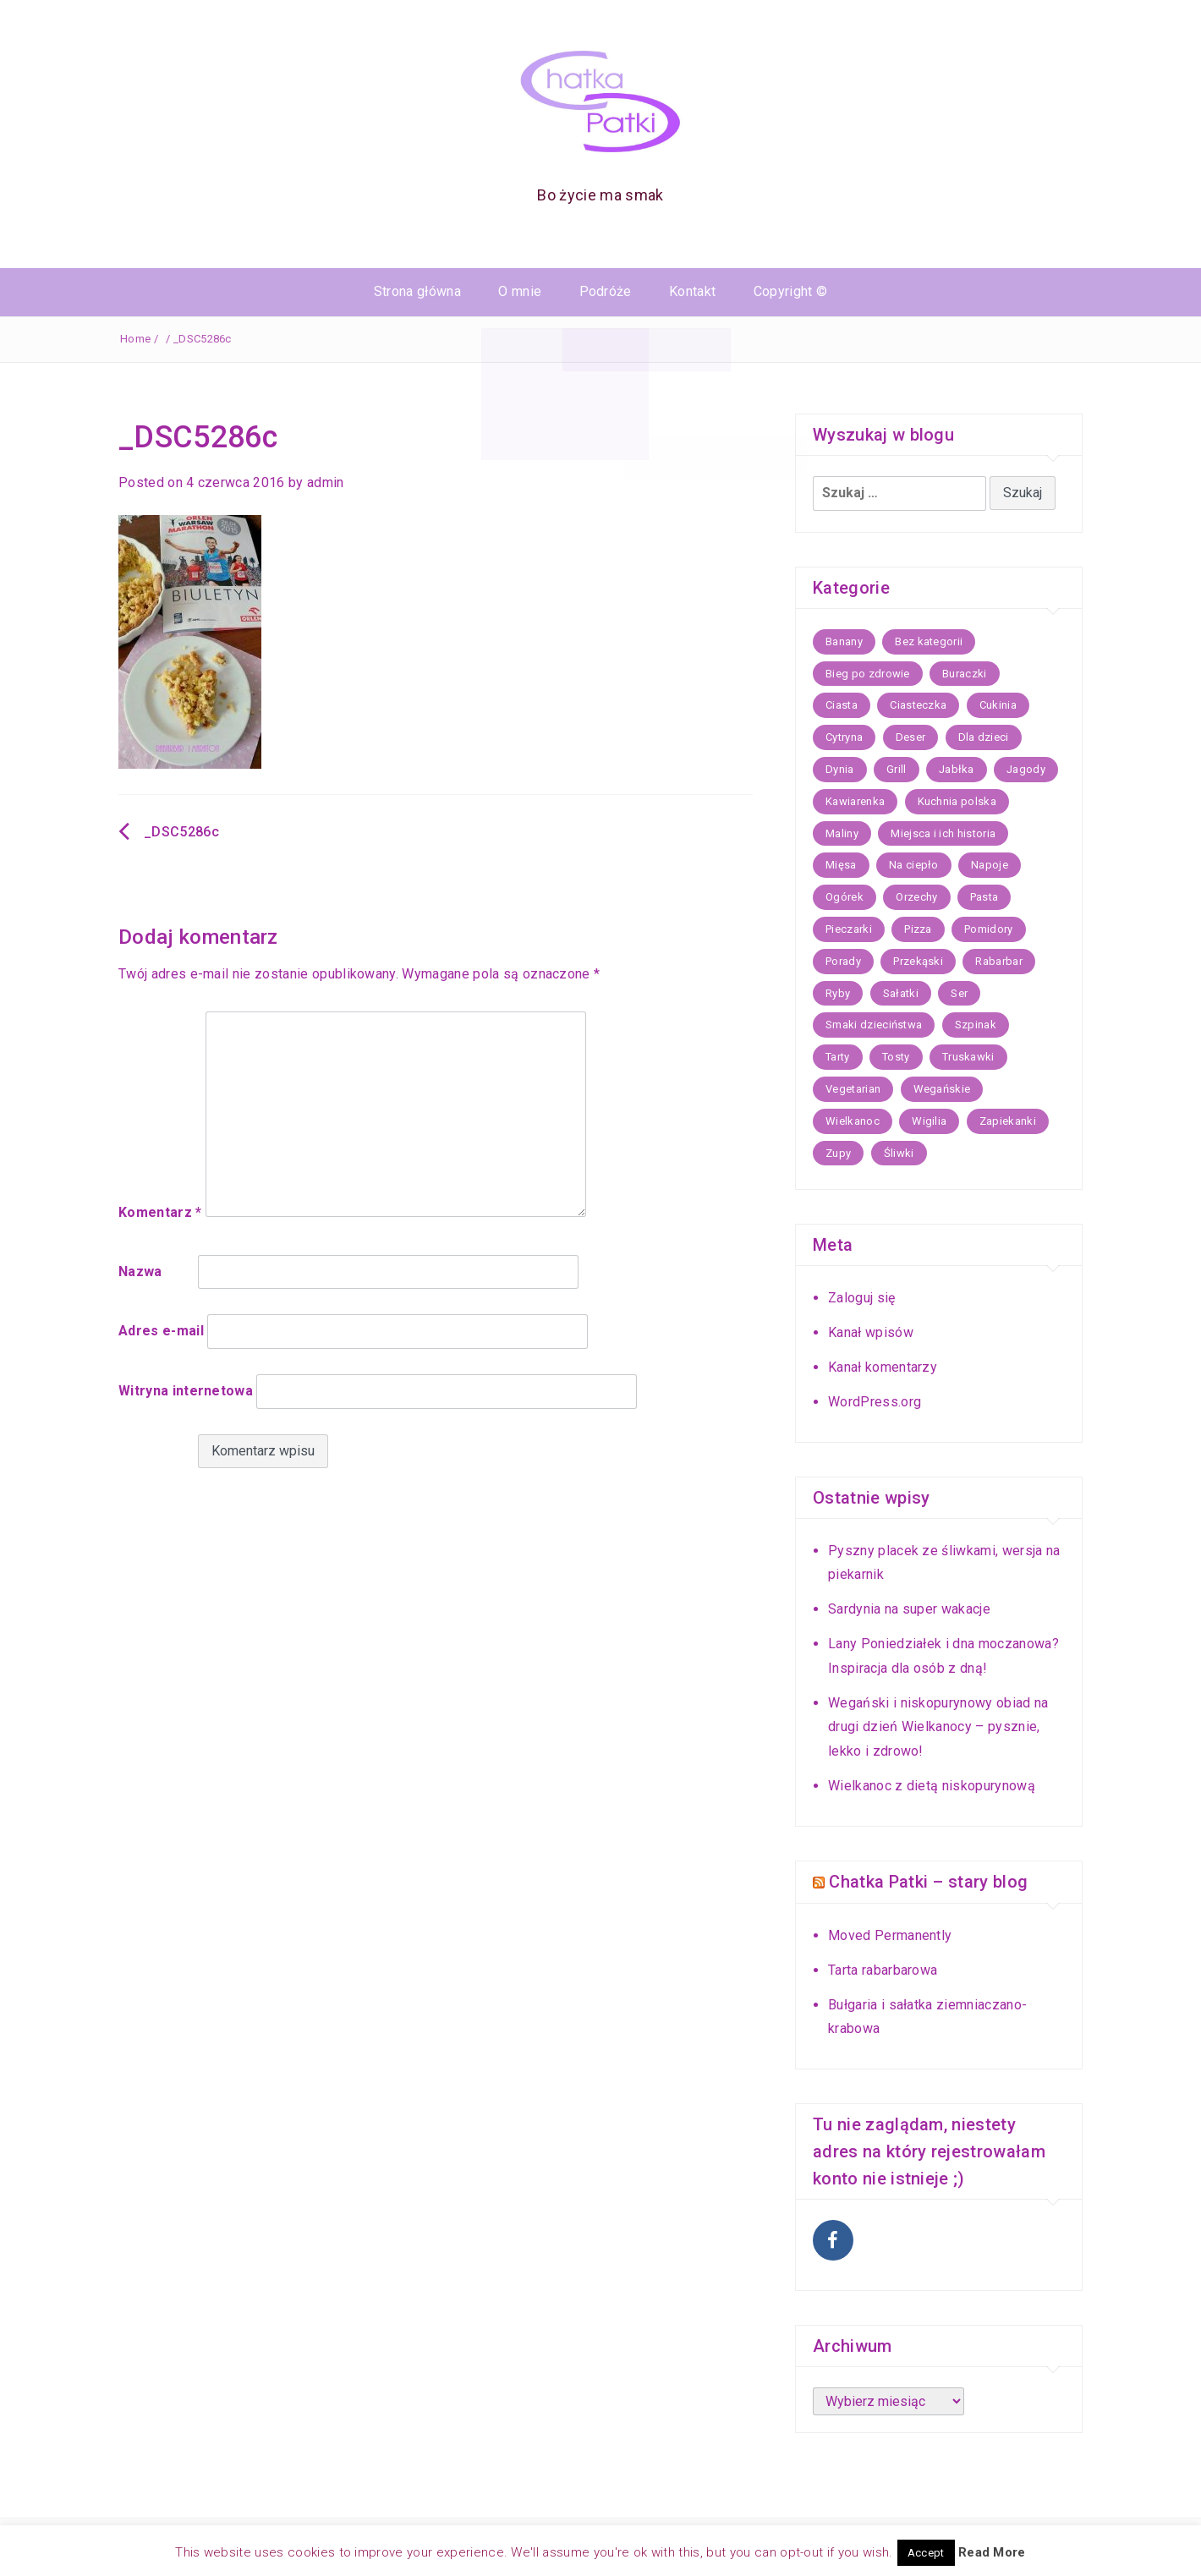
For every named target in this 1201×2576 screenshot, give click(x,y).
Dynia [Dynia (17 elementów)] (839, 769)
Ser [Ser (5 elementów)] (959, 993)
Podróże (605, 291)
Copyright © (791, 291)
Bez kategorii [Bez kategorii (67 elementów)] (928, 641)
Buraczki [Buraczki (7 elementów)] (964, 673)
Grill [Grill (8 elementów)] (896, 769)
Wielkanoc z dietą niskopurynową (931, 1786)
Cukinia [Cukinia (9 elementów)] (998, 705)
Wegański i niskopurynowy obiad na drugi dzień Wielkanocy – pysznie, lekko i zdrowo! (938, 1727)
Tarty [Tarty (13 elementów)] (837, 1056)
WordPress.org (874, 1402)
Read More (992, 2552)
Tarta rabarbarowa (882, 1968)
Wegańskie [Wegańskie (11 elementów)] (942, 1088)
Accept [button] (926, 2552)
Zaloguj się (862, 1298)
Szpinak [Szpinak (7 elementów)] (975, 1024)
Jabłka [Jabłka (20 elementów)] (956, 769)
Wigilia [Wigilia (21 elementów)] (929, 1121)
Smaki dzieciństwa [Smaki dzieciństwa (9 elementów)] (873, 1024)
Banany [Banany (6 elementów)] (844, 641)
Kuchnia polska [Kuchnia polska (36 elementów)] (957, 801)
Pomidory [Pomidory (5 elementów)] (988, 929)
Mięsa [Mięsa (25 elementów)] (841, 864)
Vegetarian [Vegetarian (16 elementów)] (852, 1088)
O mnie (519, 291)
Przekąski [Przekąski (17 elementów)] (918, 961)
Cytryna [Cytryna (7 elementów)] (844, 737)
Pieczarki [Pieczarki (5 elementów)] (848, 929)
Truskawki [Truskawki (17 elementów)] (968, 1056)
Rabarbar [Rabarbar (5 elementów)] (999, 961)
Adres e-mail (161, 1331)
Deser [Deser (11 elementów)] (911, 737)
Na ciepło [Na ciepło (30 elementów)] (914, 864)
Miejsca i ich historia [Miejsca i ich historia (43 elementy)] (943, 833)
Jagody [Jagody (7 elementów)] (1025, 769)
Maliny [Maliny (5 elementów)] (841, 833)
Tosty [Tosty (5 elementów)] (896, 1056)
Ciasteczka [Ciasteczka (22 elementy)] (918, 705)
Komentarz (160, 1212)
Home (135, 338)
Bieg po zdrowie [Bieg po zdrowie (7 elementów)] (867, 673)
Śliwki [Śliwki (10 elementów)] (899, 1153)
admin (325, 482)
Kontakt (692, 291)
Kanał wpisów (870, 1332)
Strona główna (417, 291)
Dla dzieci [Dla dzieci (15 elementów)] (983, 737)
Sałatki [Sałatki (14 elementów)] (901, 993)
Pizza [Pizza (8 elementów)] (918, 929)
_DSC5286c (181, 832)
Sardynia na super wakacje (909, 1609)
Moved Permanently (889, 1935)
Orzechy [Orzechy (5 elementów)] (916, 897)
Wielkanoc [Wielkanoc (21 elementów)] (852, 1121)
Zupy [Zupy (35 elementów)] (838, 1153)
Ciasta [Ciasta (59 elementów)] (841, 705)
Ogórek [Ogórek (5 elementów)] (844, 897)
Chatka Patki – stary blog (928, 1882)
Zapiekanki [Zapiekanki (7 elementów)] (1007, 1121)
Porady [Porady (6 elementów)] (843, 961)
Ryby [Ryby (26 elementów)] (837, 993)
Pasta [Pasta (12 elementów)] (984, 897)
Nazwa (140, 1271)
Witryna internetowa (185, 1391)
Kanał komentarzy (882, 1367)
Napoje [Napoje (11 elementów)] (989, 864)
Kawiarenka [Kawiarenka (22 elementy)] (855, 801)
